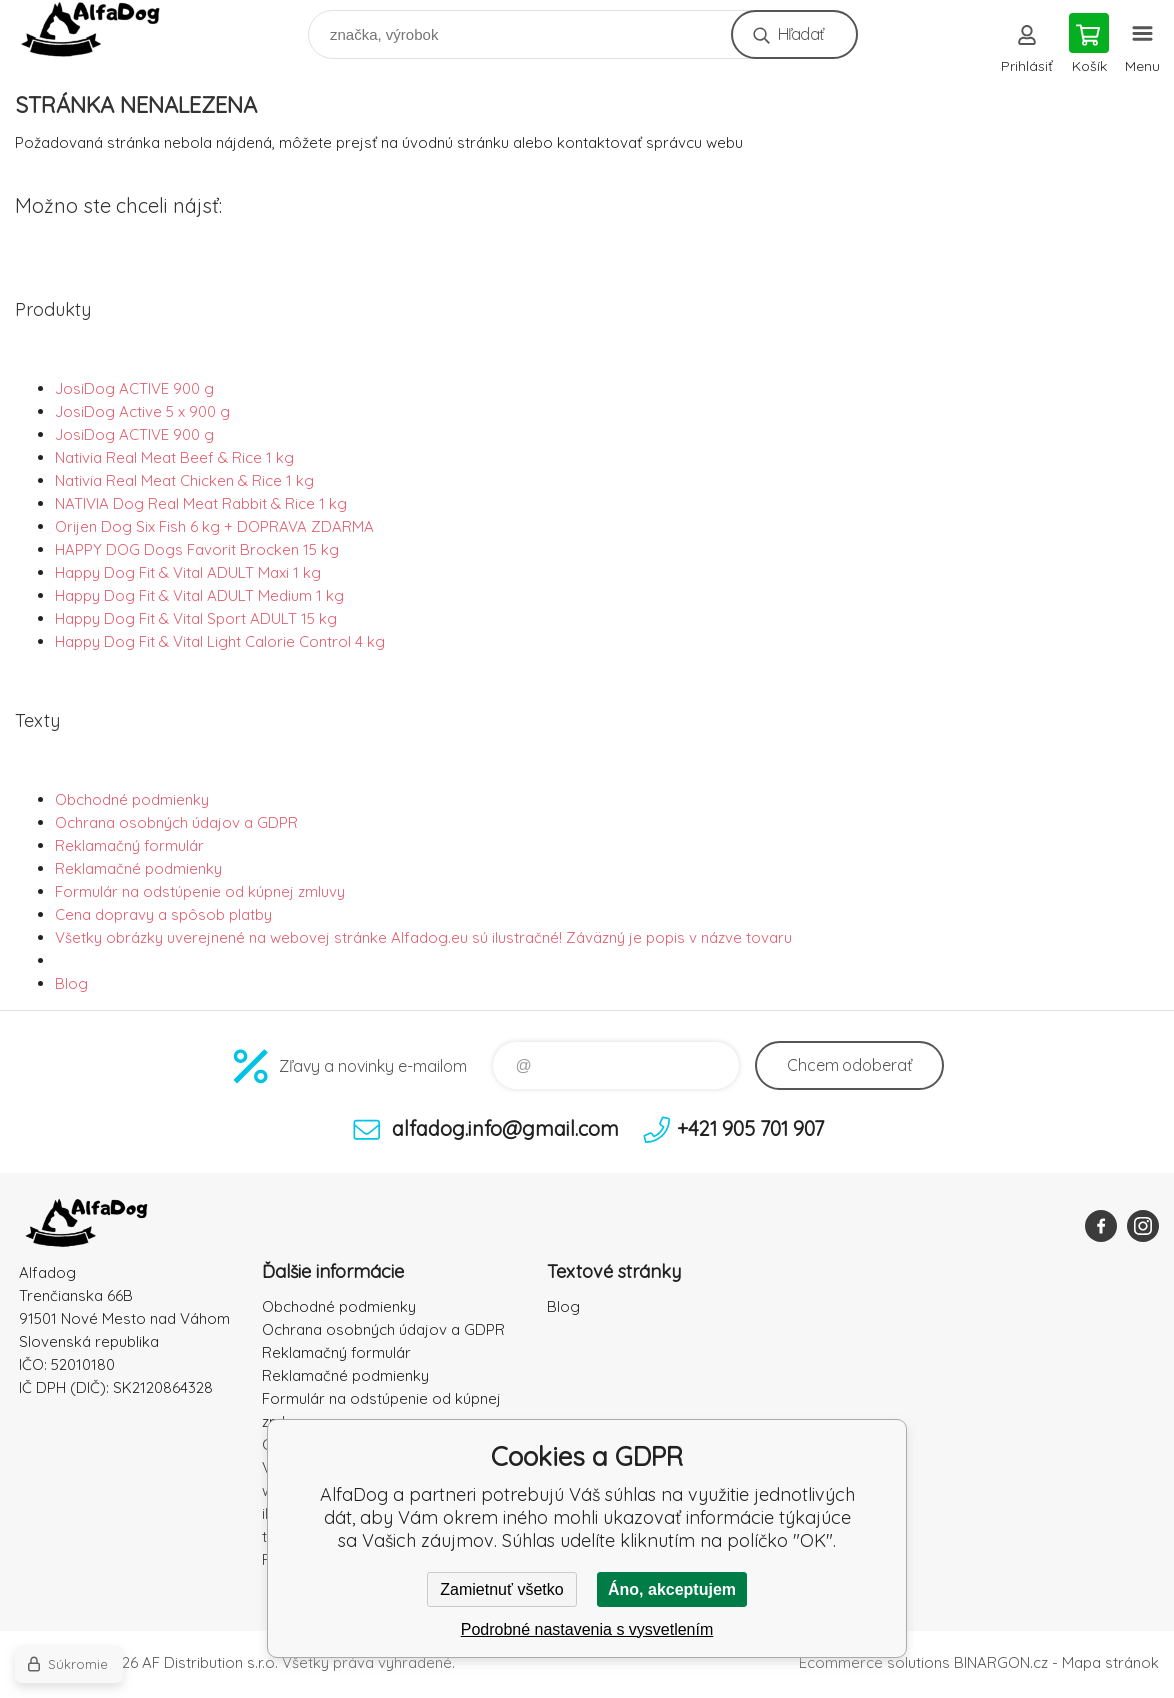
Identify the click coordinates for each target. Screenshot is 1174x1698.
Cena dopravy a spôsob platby (163, 914)
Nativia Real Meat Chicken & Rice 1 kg (184, 480)
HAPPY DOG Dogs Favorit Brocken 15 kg (197, 549)
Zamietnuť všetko (501, 1589)
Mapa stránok (1110, 1662)
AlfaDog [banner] (103, 29)
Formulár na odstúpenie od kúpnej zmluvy (200, 891)
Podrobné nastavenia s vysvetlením (587, 1629)
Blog (71, 983)
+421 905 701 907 (750, 1128)
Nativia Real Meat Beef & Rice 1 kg (174, 457)
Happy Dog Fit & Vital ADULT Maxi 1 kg (188, 572)
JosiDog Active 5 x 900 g (142, 411)
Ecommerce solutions (874, 1662)
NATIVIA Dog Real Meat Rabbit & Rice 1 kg (201, 503)
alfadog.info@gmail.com (505, 1128)
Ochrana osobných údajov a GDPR (176, 822)
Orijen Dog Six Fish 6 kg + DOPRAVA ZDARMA (214, 526)
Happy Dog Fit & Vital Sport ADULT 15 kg (196, 618)
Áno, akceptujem (672, 1589)
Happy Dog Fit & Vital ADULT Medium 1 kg (199, 595)
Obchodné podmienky (132, 799)
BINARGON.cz (1001, 1662)
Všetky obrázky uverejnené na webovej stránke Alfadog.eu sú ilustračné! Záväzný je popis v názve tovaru (423, 937)
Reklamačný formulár (129, 845)
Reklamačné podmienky (138, 868)
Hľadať (800, 34)
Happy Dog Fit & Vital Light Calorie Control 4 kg (220, 641)
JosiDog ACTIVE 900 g (134, 388)
